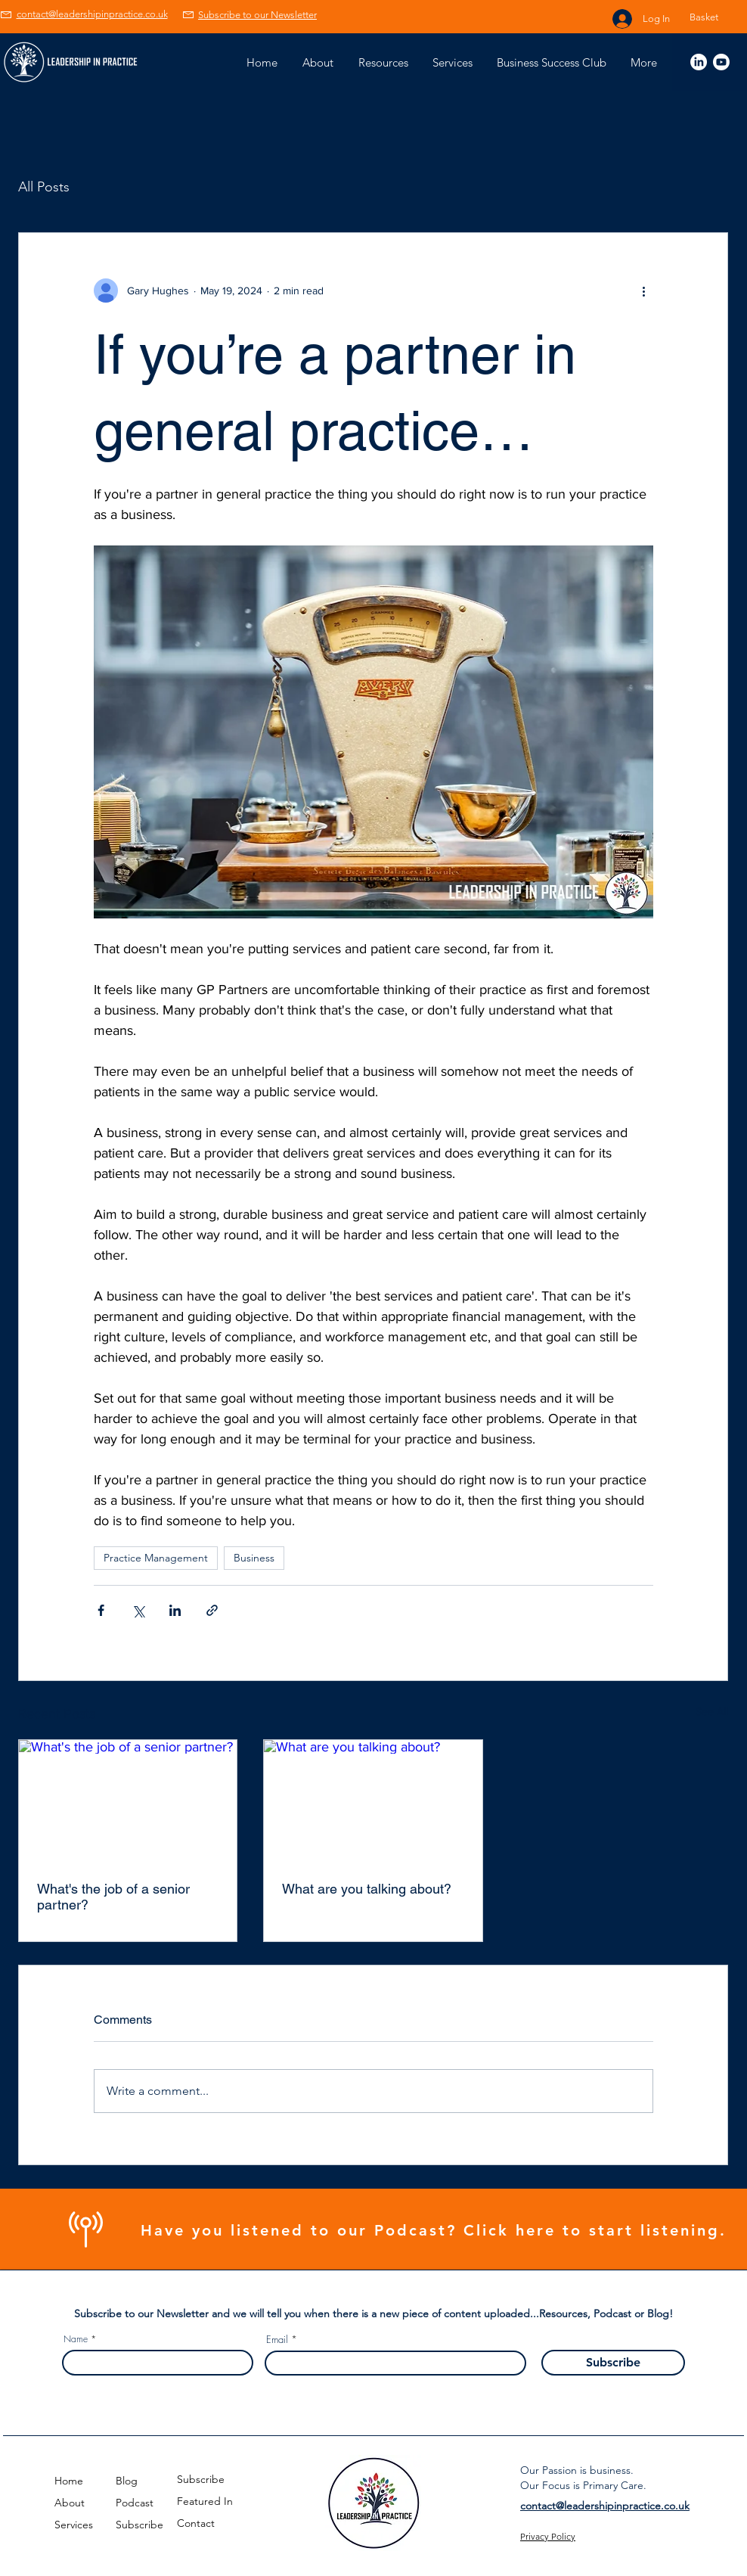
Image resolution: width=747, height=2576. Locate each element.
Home (68, 2480)
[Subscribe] (613, 2363)
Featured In (205, 2501)
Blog (127, 2480)
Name (76, 2339)
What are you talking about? (366, 1889)
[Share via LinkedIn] (175, 1610)
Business (254, 1558)
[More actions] (644, 290)
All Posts (44, 187)
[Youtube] (721, 62)
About (69, 2502)
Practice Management (156, 1558)
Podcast (134, 2502)
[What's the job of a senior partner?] (128, 1801)
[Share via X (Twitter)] (138, 1610)
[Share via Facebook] (101, 1610)
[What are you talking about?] (373, 1801)
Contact (196, 2523)
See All (712, 1711)
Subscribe (139, 2524)
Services (73, 2524)
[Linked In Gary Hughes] (698, 62)
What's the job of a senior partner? (113, 1897)
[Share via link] (212, 1610)
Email (277, 2340)
